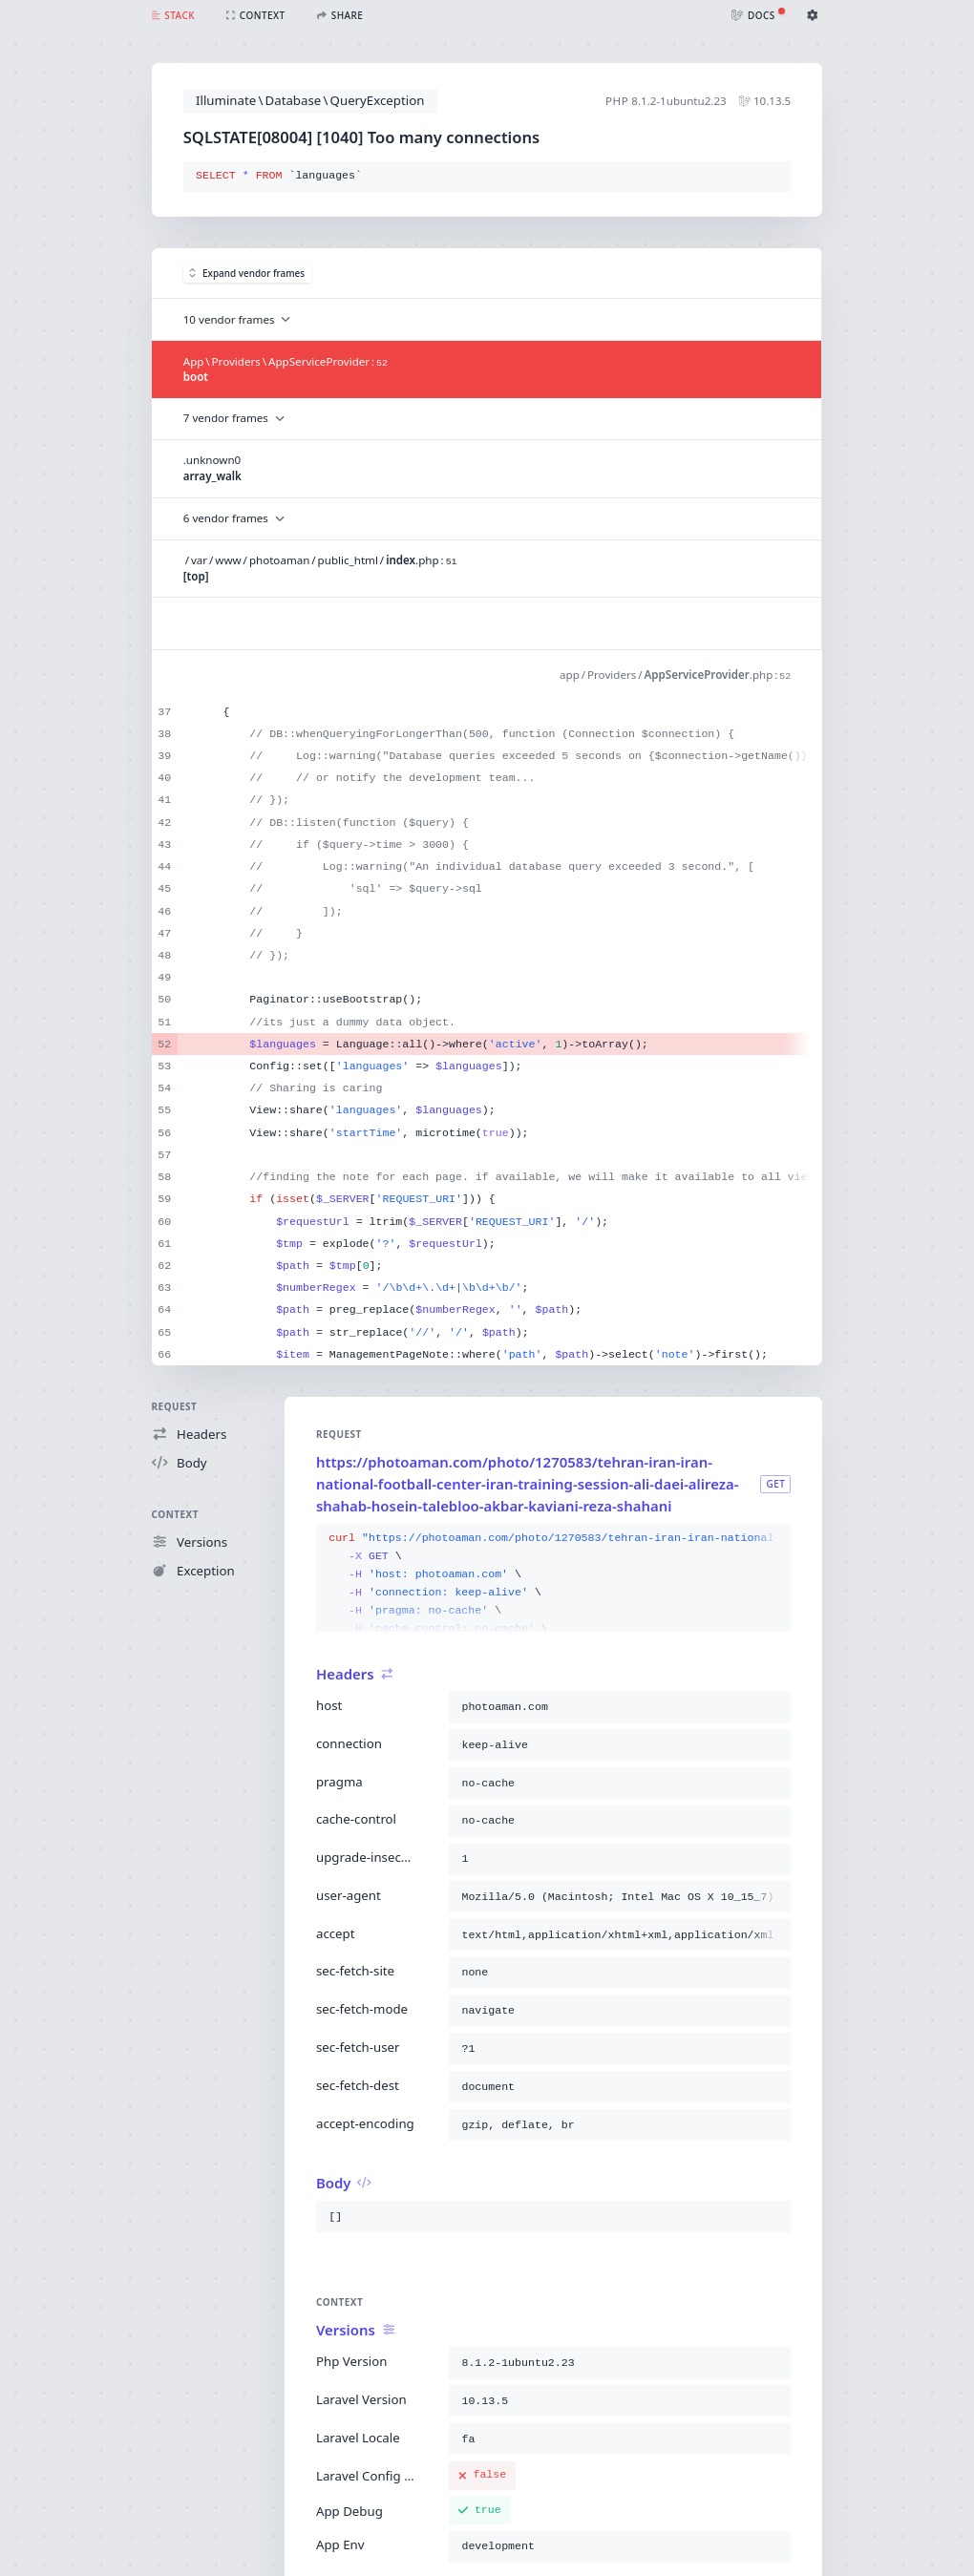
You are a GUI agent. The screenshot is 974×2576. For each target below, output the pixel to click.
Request (175, 1406)
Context (175, 1514)
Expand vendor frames (247, 273)
